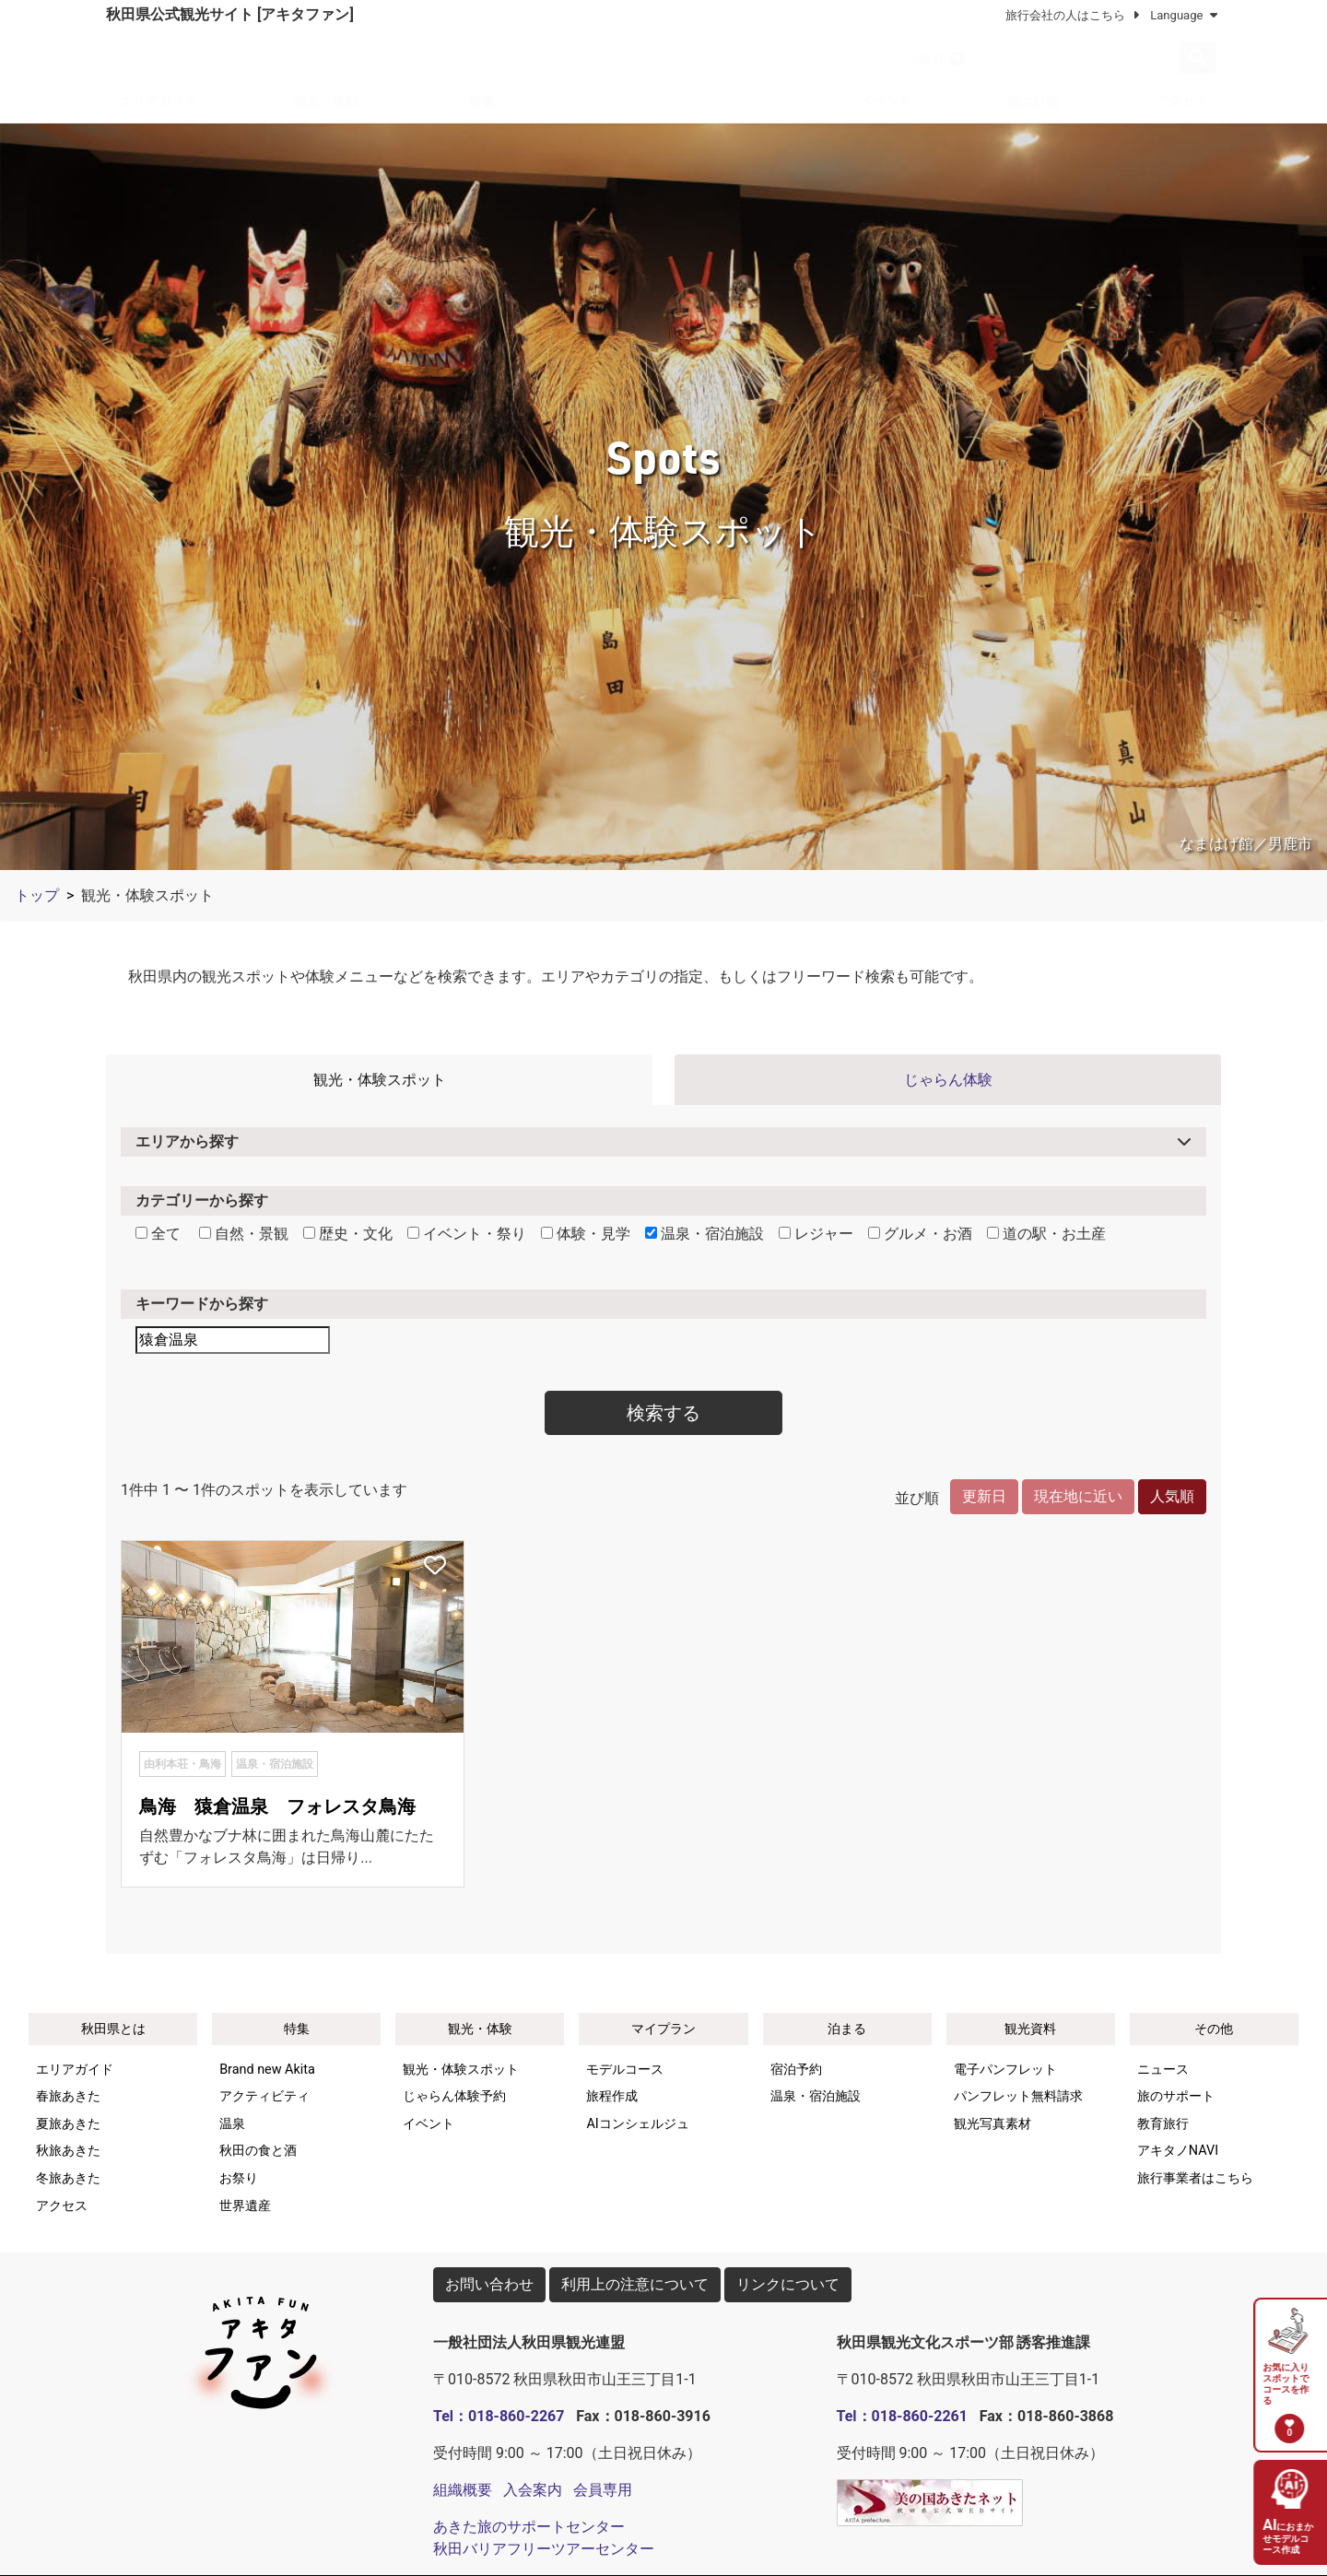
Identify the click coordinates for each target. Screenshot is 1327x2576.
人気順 (1172, 1496)
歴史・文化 (348, 1233)
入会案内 (532, 2490)
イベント (885, 100)
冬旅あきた (68, 2178)
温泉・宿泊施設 (704, 1233)
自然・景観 (243, 1233)
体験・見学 (585, 1233)
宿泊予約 (796, 2069)
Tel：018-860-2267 (498, 2416)
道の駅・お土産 (1046, 1233)
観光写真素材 (992, 2124)
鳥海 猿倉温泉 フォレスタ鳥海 (277, 1806)
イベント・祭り (466, 1233)
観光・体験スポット (379, 1079)
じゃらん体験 (948, 1079)
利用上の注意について (635, 2284)
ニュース (1163, 2069)
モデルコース (625, 2069)
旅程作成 (612, 2096)
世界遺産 (245, 2206)
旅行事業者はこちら (1195, 2178)
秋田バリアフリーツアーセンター (543, 2549)
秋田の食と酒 (258, 2150)
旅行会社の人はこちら (1064, 14)
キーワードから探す (201, 1303)
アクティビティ (264, 2096)
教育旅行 (1163, 2124)
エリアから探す (187, 1141)
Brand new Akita (267, 2069)
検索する (663, 1413)
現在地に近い (1078, 1496)
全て (158, 1233)
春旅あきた (68, 2096)
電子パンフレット (1005, 2069)
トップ (37, 895)
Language (1183, 14)
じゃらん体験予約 (454, 2096)
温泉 (232, 2124)
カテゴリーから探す (201, 1200)
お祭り (238, 2178)
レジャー (816, 1233)
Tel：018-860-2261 (902, 2416)
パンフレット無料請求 (1018, 2096)
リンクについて (788, 2284)
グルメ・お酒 (920, 1233)
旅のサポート (1176, 2096)
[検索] (1077, 58)
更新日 (984, 1496)
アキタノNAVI (1177, 2150)
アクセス (1181, 100)
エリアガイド (158, 100)
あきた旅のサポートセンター (529, 2526)
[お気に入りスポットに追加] (435, 1567)
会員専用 (602, 2490)
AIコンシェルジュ (637, 2124)
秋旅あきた (68, 2150)
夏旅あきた (68, 2124)
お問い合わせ (489, 2284)
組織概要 (462, 2490)
